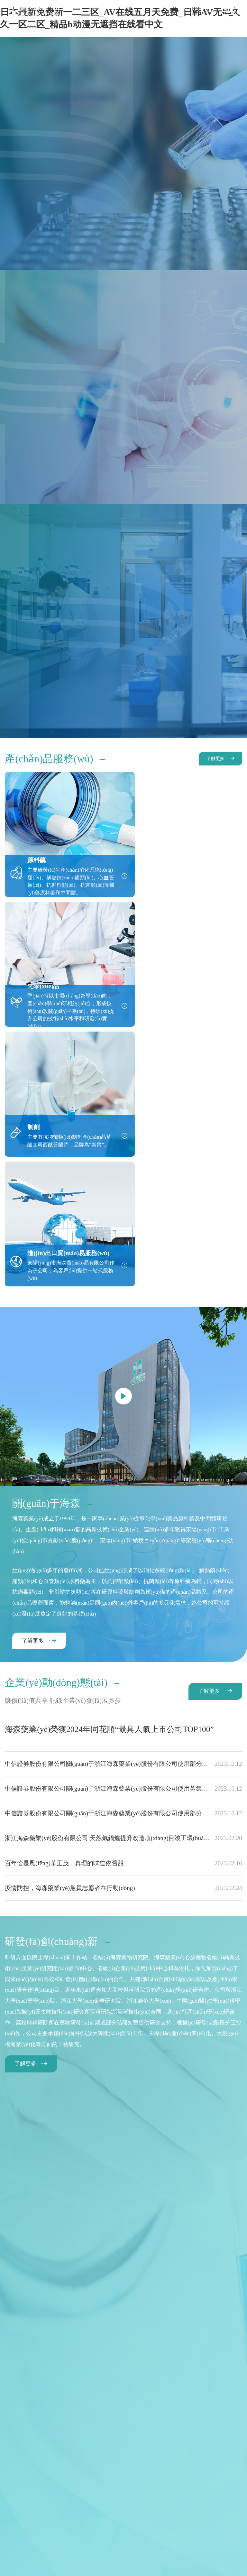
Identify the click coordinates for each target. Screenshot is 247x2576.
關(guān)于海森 (39, 2460)
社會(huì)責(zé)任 (199, 2460)
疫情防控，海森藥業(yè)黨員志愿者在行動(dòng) (123, 1635)
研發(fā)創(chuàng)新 (146, 2460)
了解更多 (215, 758)
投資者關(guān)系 (35, 2468)
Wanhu (137, 2521)
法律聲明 (123, 2504)
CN (183, 9)
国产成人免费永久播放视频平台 (31, 2567)
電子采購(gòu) (174, 2468)
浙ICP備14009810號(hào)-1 (205, 2514)
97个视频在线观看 (133, 2567)
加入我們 (138, 2468)
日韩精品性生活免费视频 (89, 2567)
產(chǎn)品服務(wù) (89, 2460)
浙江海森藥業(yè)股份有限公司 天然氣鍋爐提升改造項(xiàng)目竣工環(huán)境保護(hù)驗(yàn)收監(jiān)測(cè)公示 (123, 1586)
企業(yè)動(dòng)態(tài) (92, 2468)
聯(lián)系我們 (216, 2468)
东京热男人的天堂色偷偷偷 (179, 2567)
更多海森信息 (167, 2504)
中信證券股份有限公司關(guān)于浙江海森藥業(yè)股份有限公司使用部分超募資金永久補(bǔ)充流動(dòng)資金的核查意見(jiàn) (123, 1511)
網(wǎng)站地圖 (80, 2504)
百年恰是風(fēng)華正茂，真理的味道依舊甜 (123, 1610)
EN (196, 9)
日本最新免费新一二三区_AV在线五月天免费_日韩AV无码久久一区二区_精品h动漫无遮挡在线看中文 (100, 2561)
